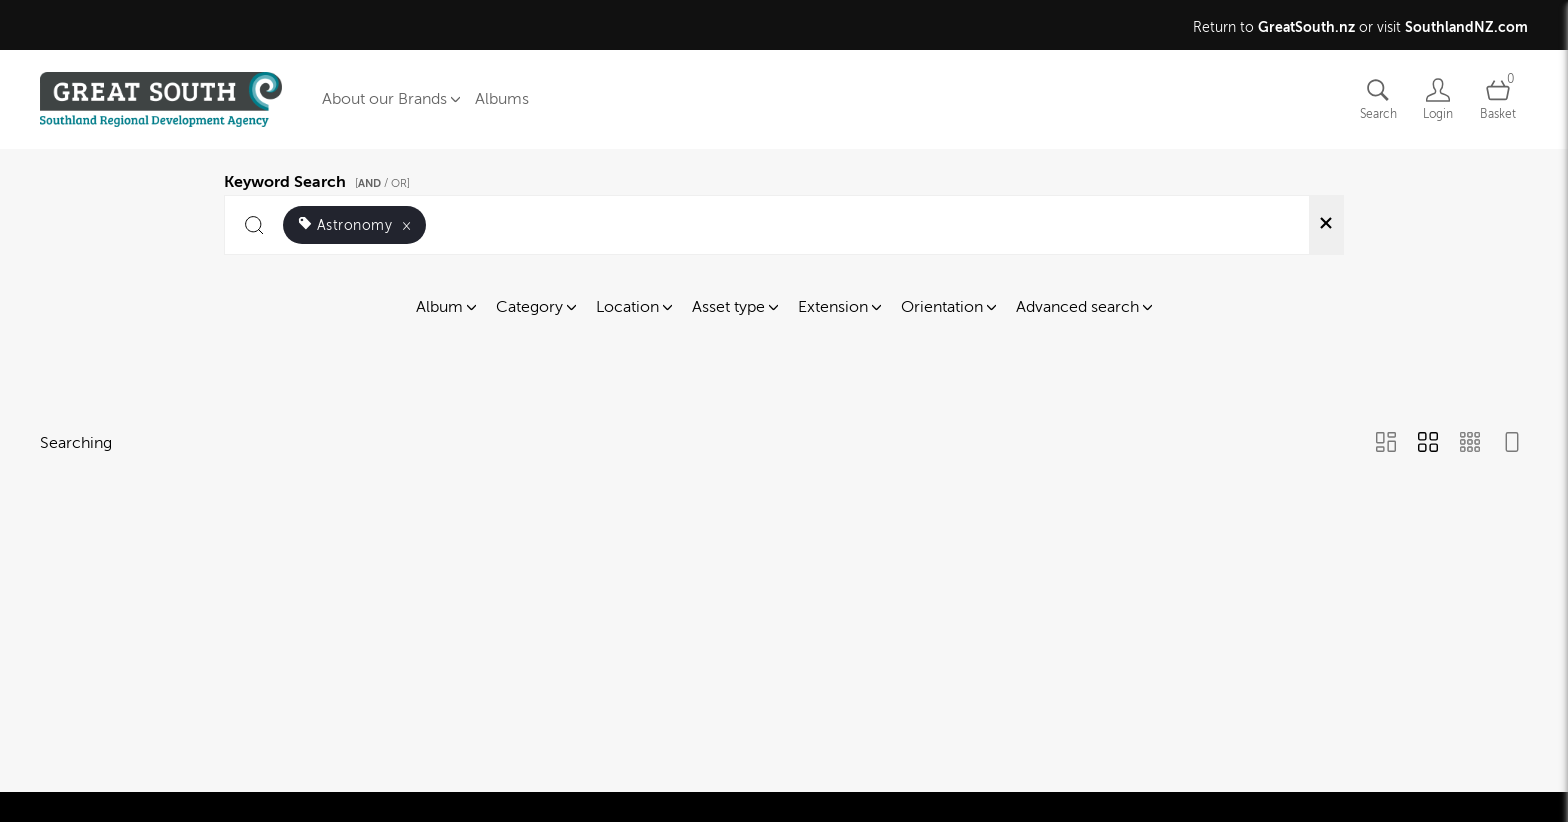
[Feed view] (1512, 444)
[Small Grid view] (1470, 444)
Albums (502, 99)
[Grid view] (1428, 444)
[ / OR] (382, 183)
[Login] (1438, 99)
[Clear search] (1326, 225)
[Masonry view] (1386, 444)
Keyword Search (320, 179)
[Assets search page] (1378, 99)
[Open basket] (1498, 99)
